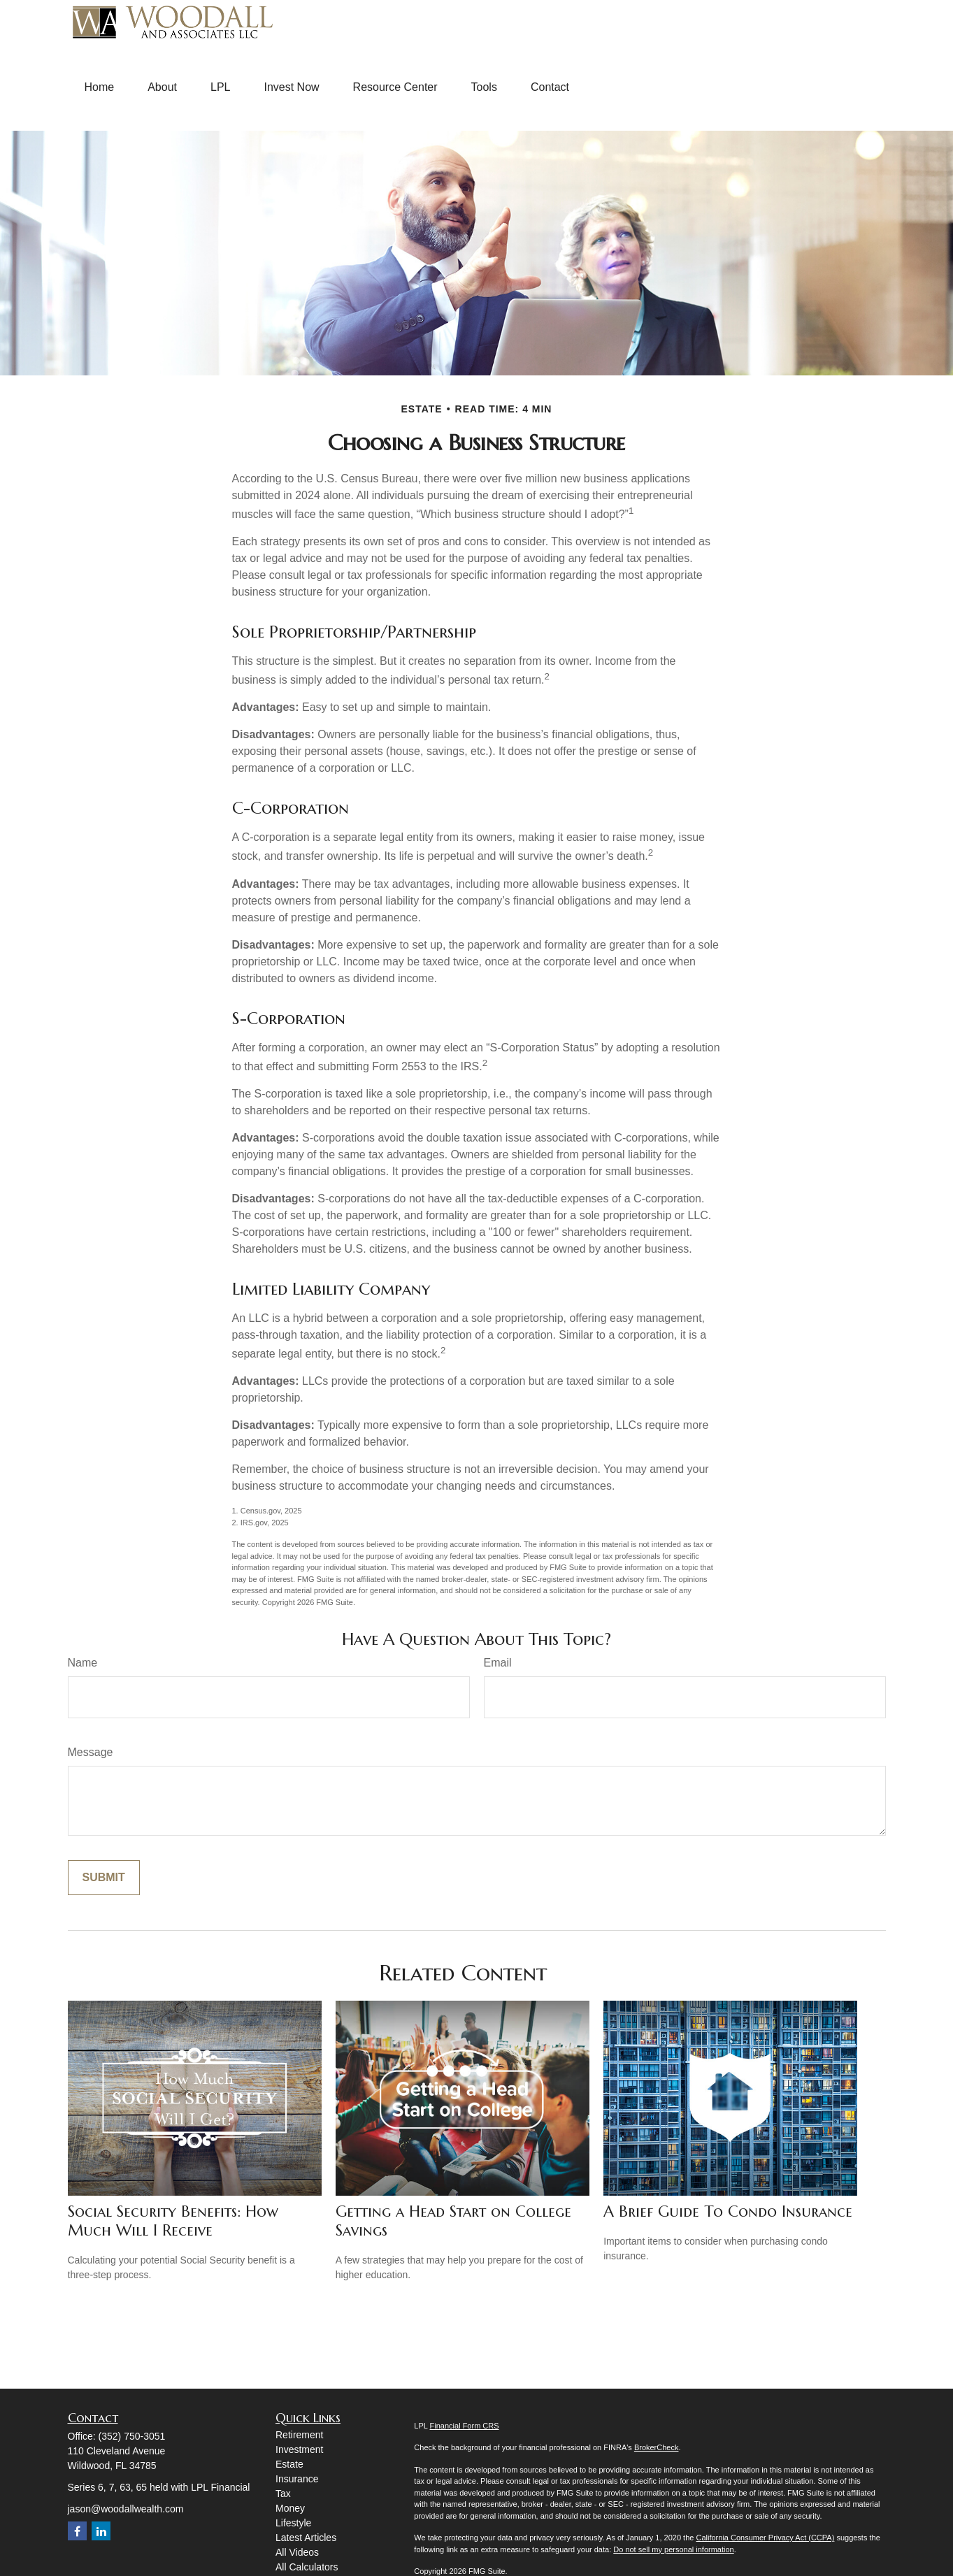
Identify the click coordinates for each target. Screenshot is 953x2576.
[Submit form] (104, 1877)
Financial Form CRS (464, 2426)
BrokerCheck (656, 2447)
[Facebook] (77, 2530)
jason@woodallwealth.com (126, 2508)
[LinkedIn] (101, 2530)
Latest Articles (305, 2537)
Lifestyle (293, 2522)
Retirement (299, 2434)
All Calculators (306, 2567)
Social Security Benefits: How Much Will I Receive (173, 2221)
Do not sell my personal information (673, 2549)
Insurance (296, 2478)
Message (90, 1752)
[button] (99, 87)
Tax (283, 2493)
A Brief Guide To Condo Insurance (727, 2211)
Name (83, 1663)
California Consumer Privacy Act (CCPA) (765, 2537)
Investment (299, 2449)
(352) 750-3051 (132, 2436)
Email (498, 1663)
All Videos (297, 2552)
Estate (289, 2464)
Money (290, 2508)
